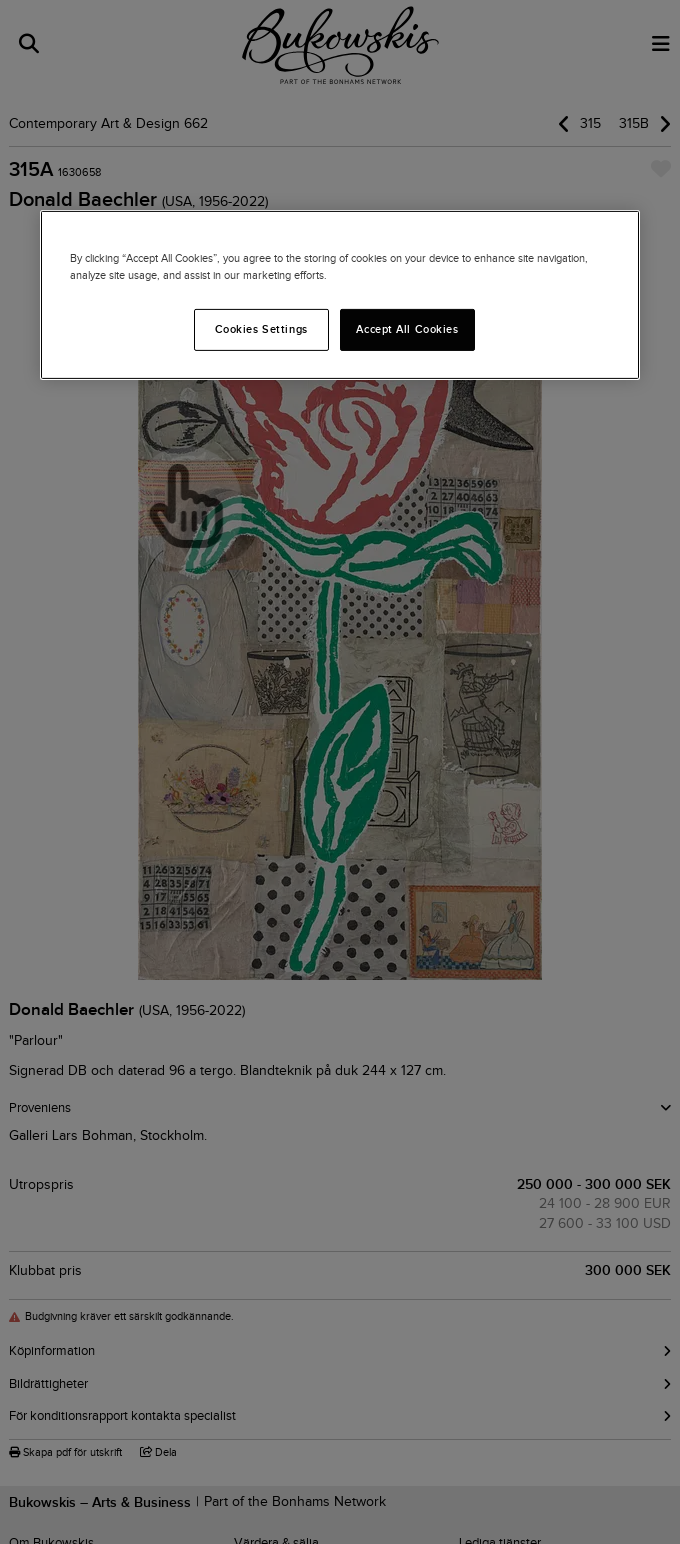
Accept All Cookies (407, 329)
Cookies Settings (261, 329)
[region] (340, 294)
